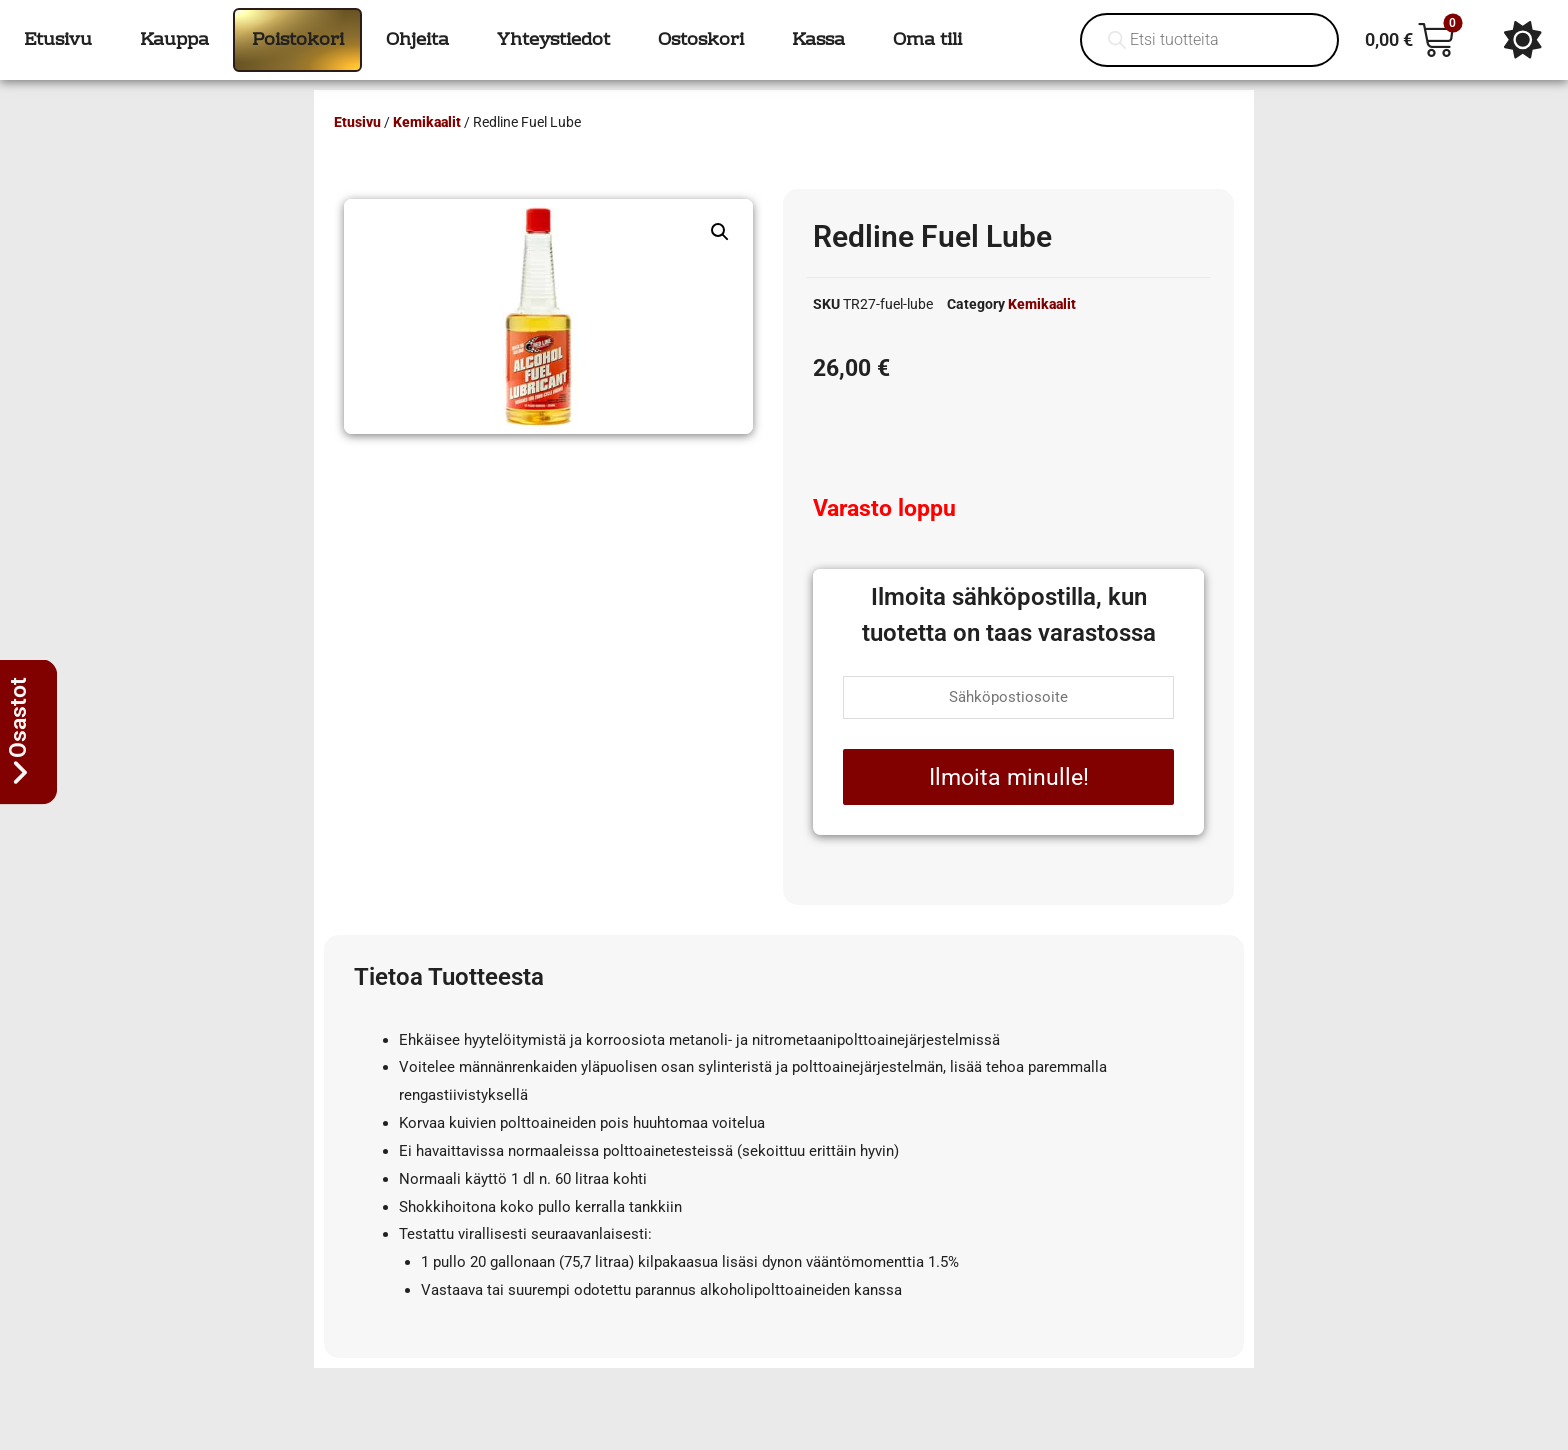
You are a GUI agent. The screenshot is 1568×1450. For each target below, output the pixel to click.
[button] (720, 232)
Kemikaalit (427, 122)
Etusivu (357, 122)
